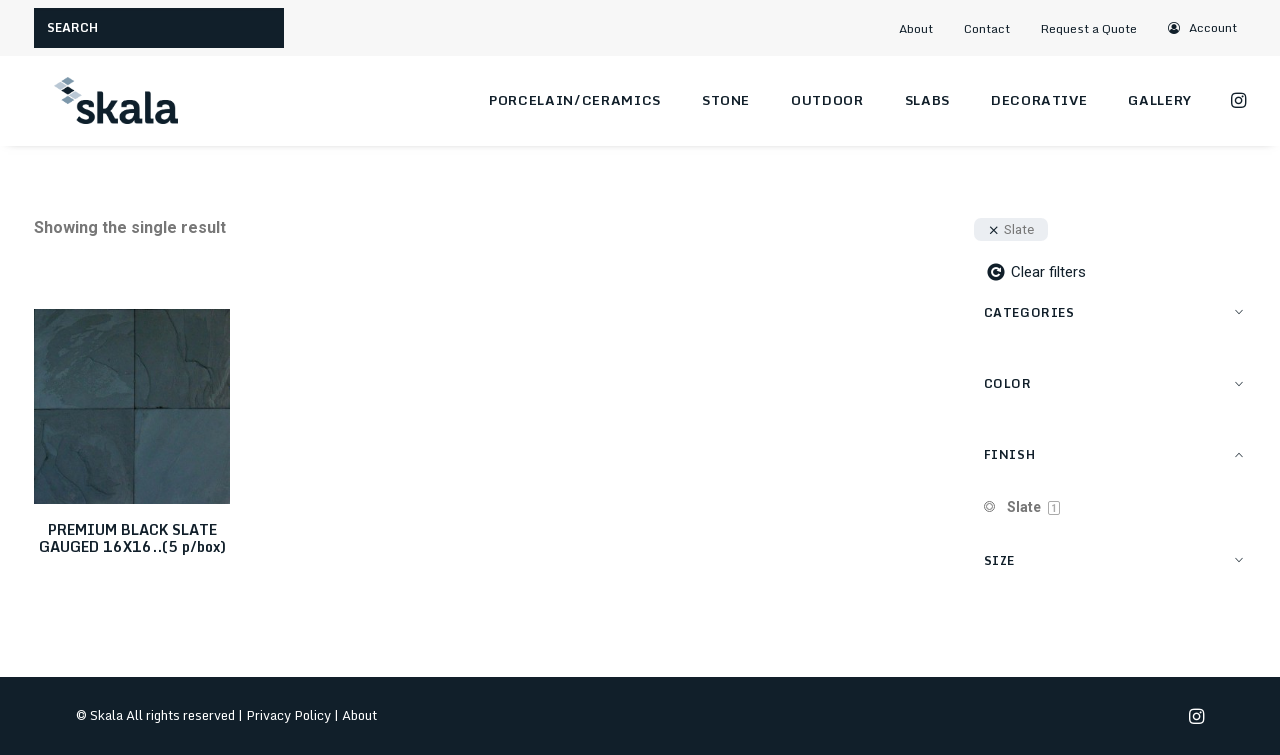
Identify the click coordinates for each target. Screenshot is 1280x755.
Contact (987, 28)
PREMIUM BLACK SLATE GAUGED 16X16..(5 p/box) (132, 538)
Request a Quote (1089, 28)
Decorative (1039, 100)
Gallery (1160, 100)
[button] (1202, 27)
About (916, 28)
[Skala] (114, 101)
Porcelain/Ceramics (575, 100)
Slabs (927, 100)
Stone (726, 100)
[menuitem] (925, 28)
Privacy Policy (288, 715)
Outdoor (827, 100)
